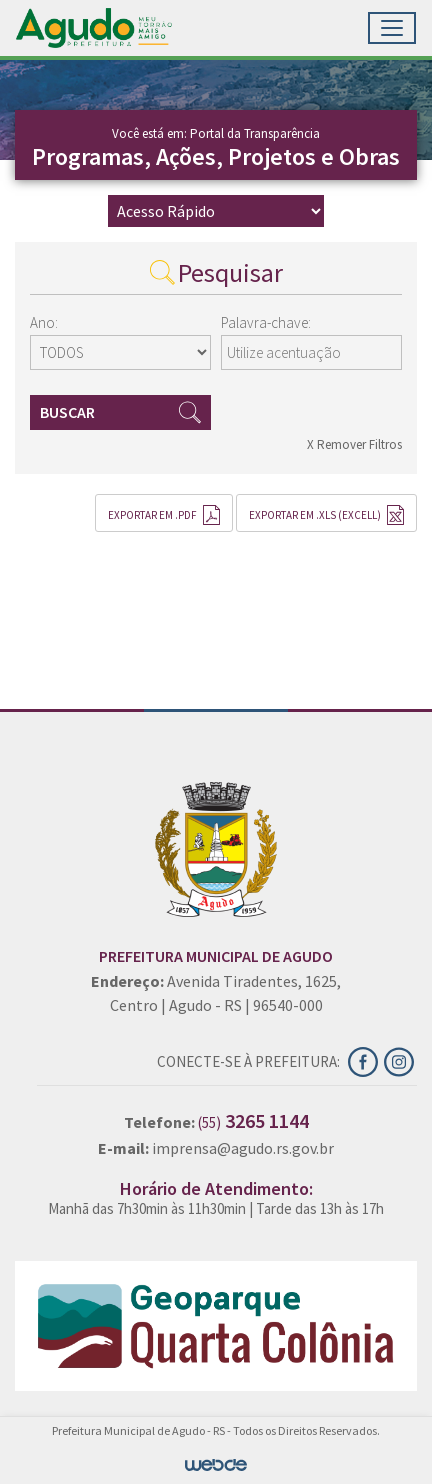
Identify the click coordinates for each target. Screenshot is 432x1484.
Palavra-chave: (266, 322)
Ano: (44, 322)
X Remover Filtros (354, 444)
